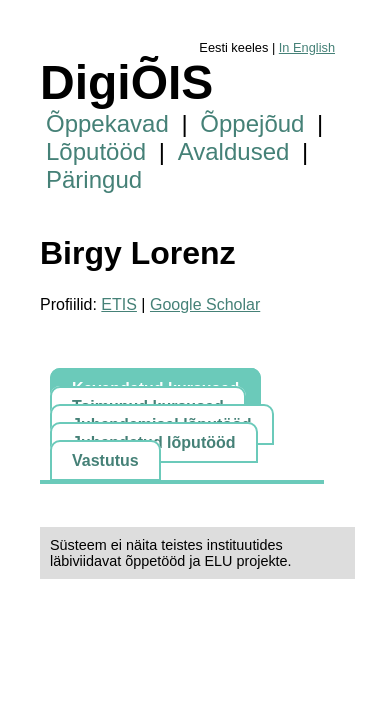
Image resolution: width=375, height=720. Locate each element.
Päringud (94, 179)
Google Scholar (205, 304)
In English (307, 47)
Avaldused (234, 151)
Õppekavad (107, 123)
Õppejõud (252, 123)
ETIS (119, 304)
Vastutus (105, 460)
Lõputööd (96, 151)
